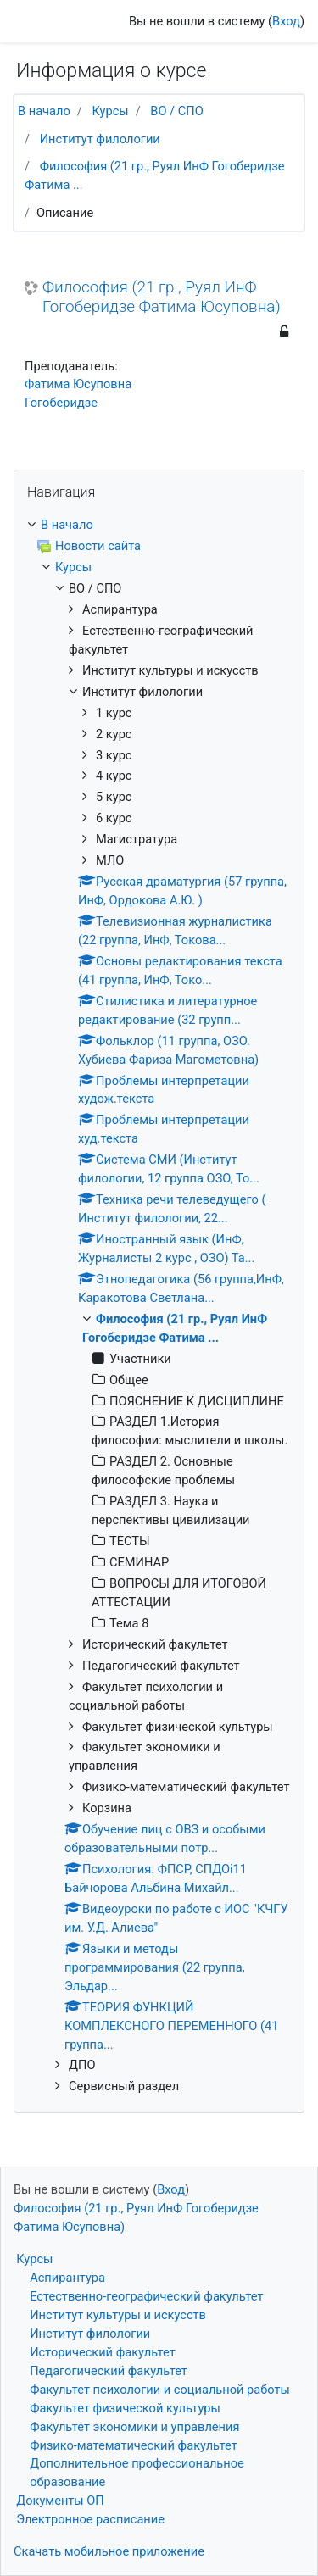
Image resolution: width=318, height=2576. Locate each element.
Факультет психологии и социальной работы (160, 2389)
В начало (44, 111)
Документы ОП (60, 2500)
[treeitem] (159, 525)
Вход (286, 21)
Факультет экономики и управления (134, 2426)
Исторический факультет (103, 2352)
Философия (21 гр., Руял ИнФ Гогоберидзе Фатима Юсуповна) (161, 297)
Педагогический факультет (108, 2370)
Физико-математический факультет (133, 2445)
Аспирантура (67, 2277)
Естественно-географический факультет (146, 2296)
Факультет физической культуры (125, 2408)
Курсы (110, 111)
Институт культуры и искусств (118, 2315)
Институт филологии (100, 139)
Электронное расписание (90, 2519)
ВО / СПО (176, 111)
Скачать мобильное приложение (109, 2551)
